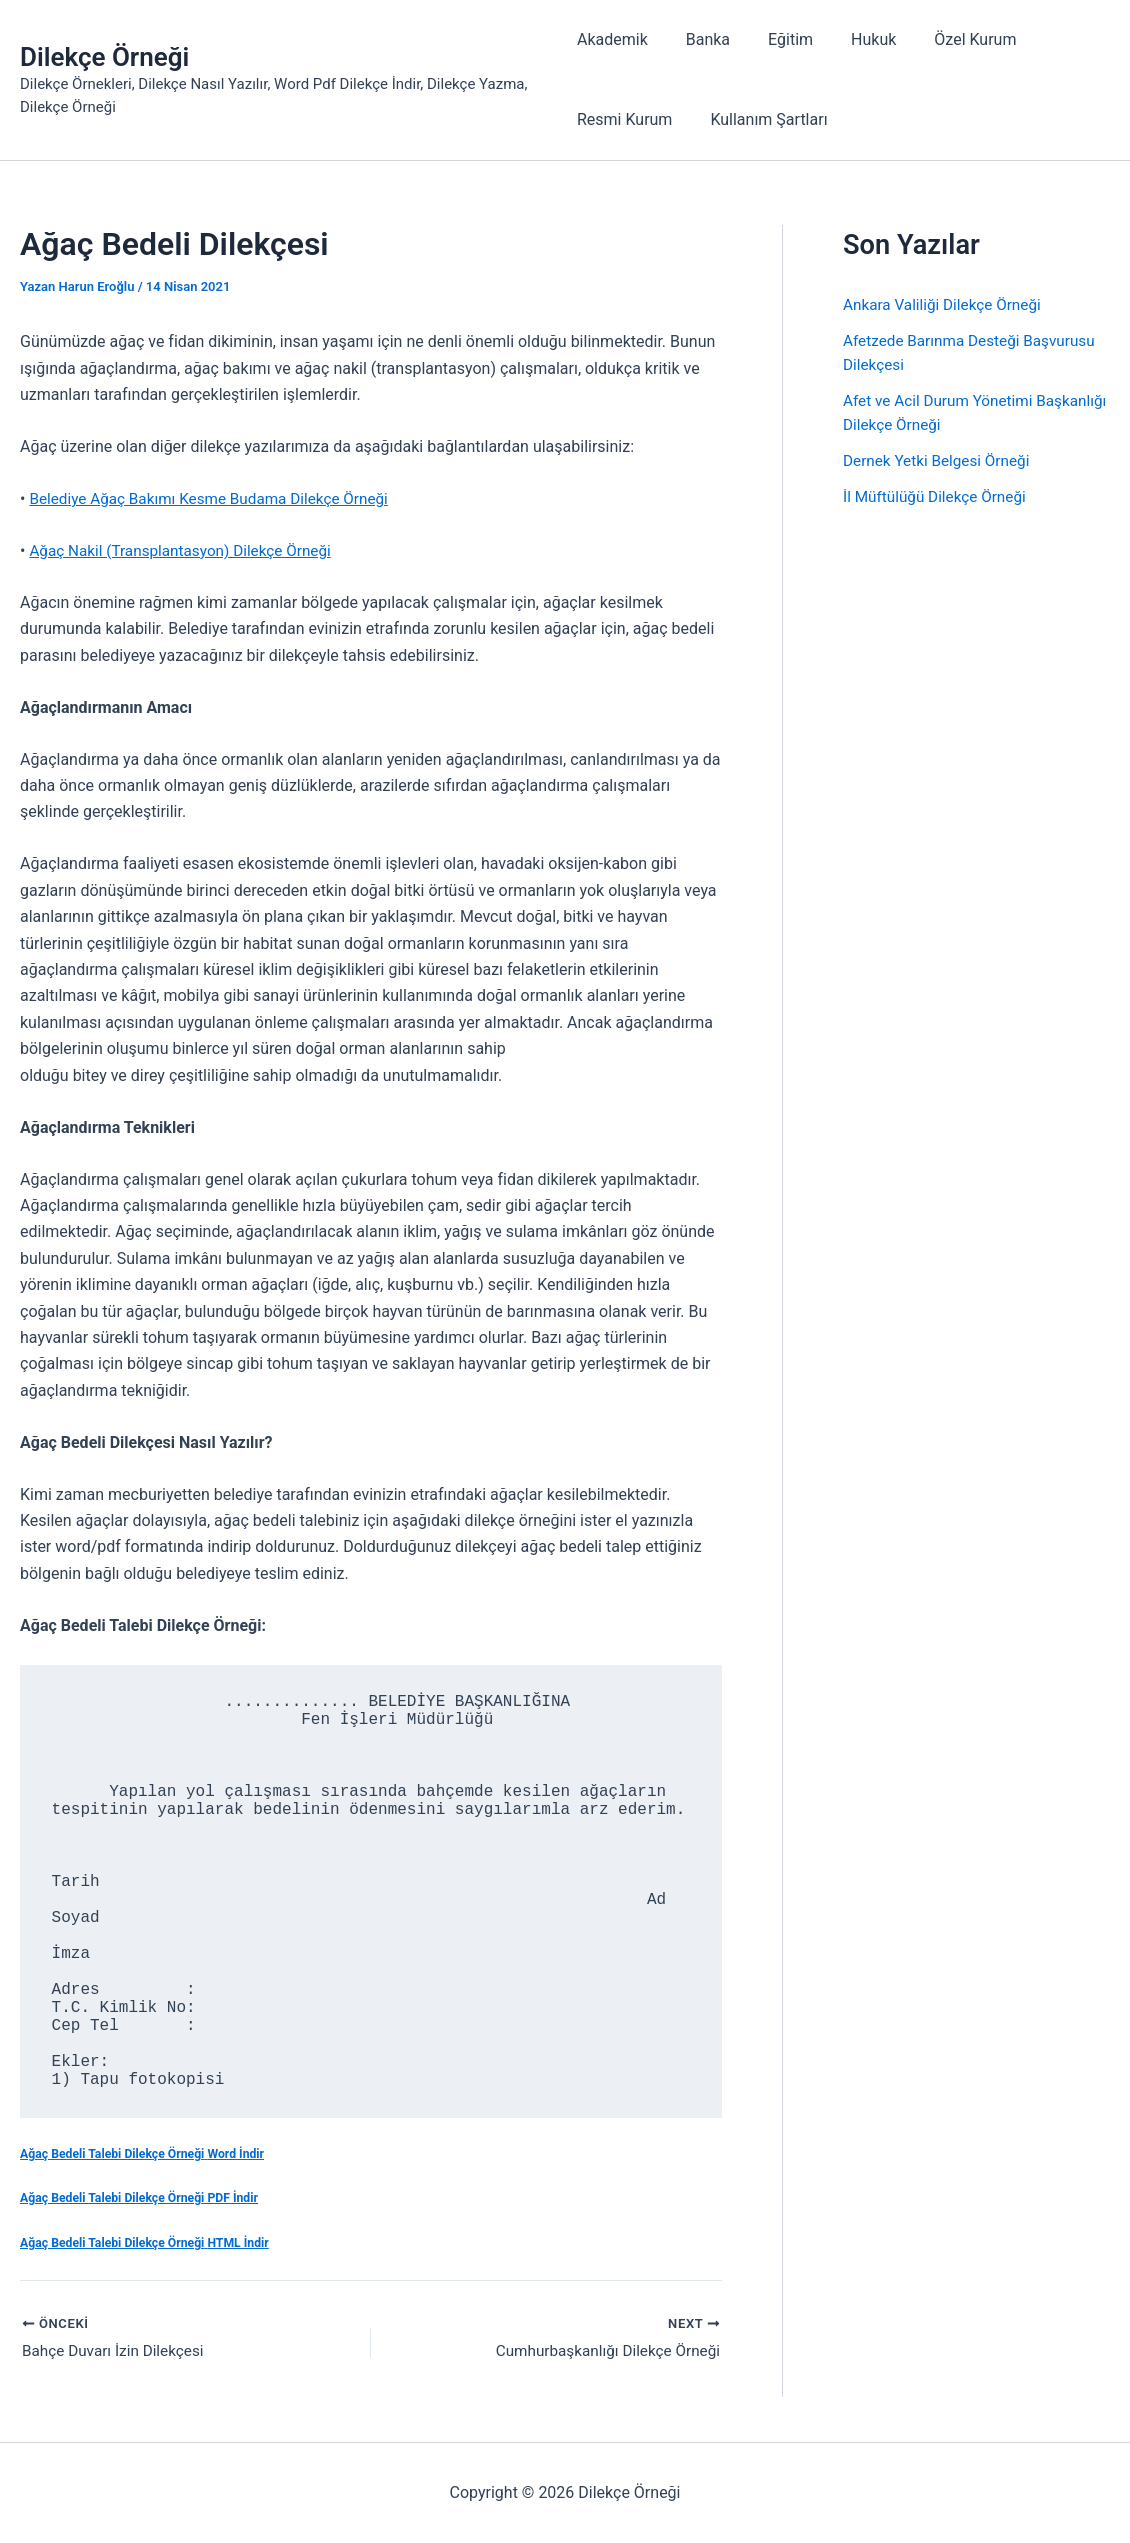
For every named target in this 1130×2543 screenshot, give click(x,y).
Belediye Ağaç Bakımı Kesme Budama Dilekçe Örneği (216, 498)
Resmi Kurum (624, 119)
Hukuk (855, 39)
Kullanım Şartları (762, 119)
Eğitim (778, 39)
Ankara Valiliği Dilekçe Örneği (946, 304)
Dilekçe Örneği (104, 57)
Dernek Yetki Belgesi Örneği (940, 460)
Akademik (612, 39)
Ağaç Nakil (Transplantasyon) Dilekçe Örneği (187, 550)
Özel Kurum (951, 39)
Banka (702, 39)
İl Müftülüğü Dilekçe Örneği (938, 496)
